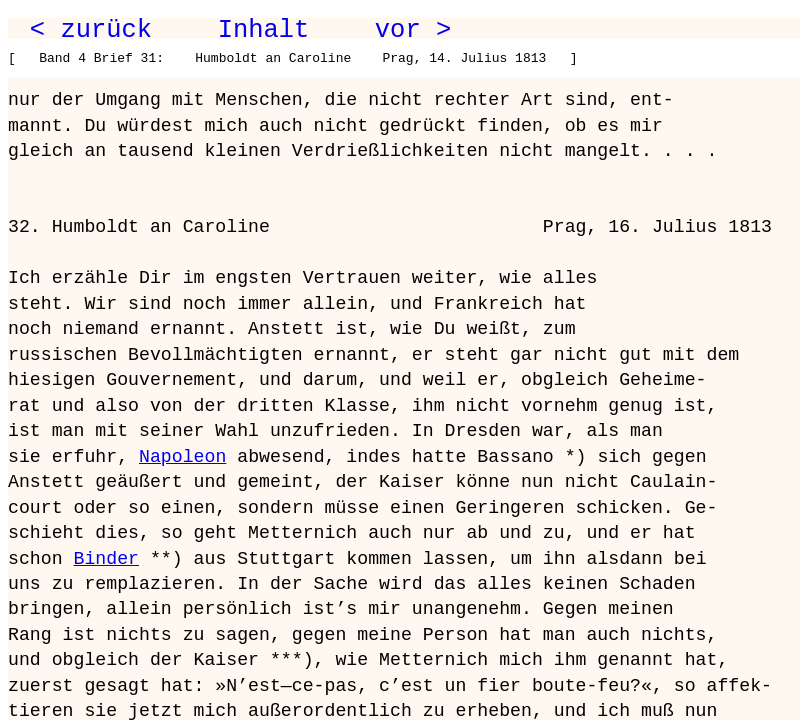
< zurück (91, 30)
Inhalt (264, 30)
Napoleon (182, 457)
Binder (105, 559)
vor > (413, 30)
